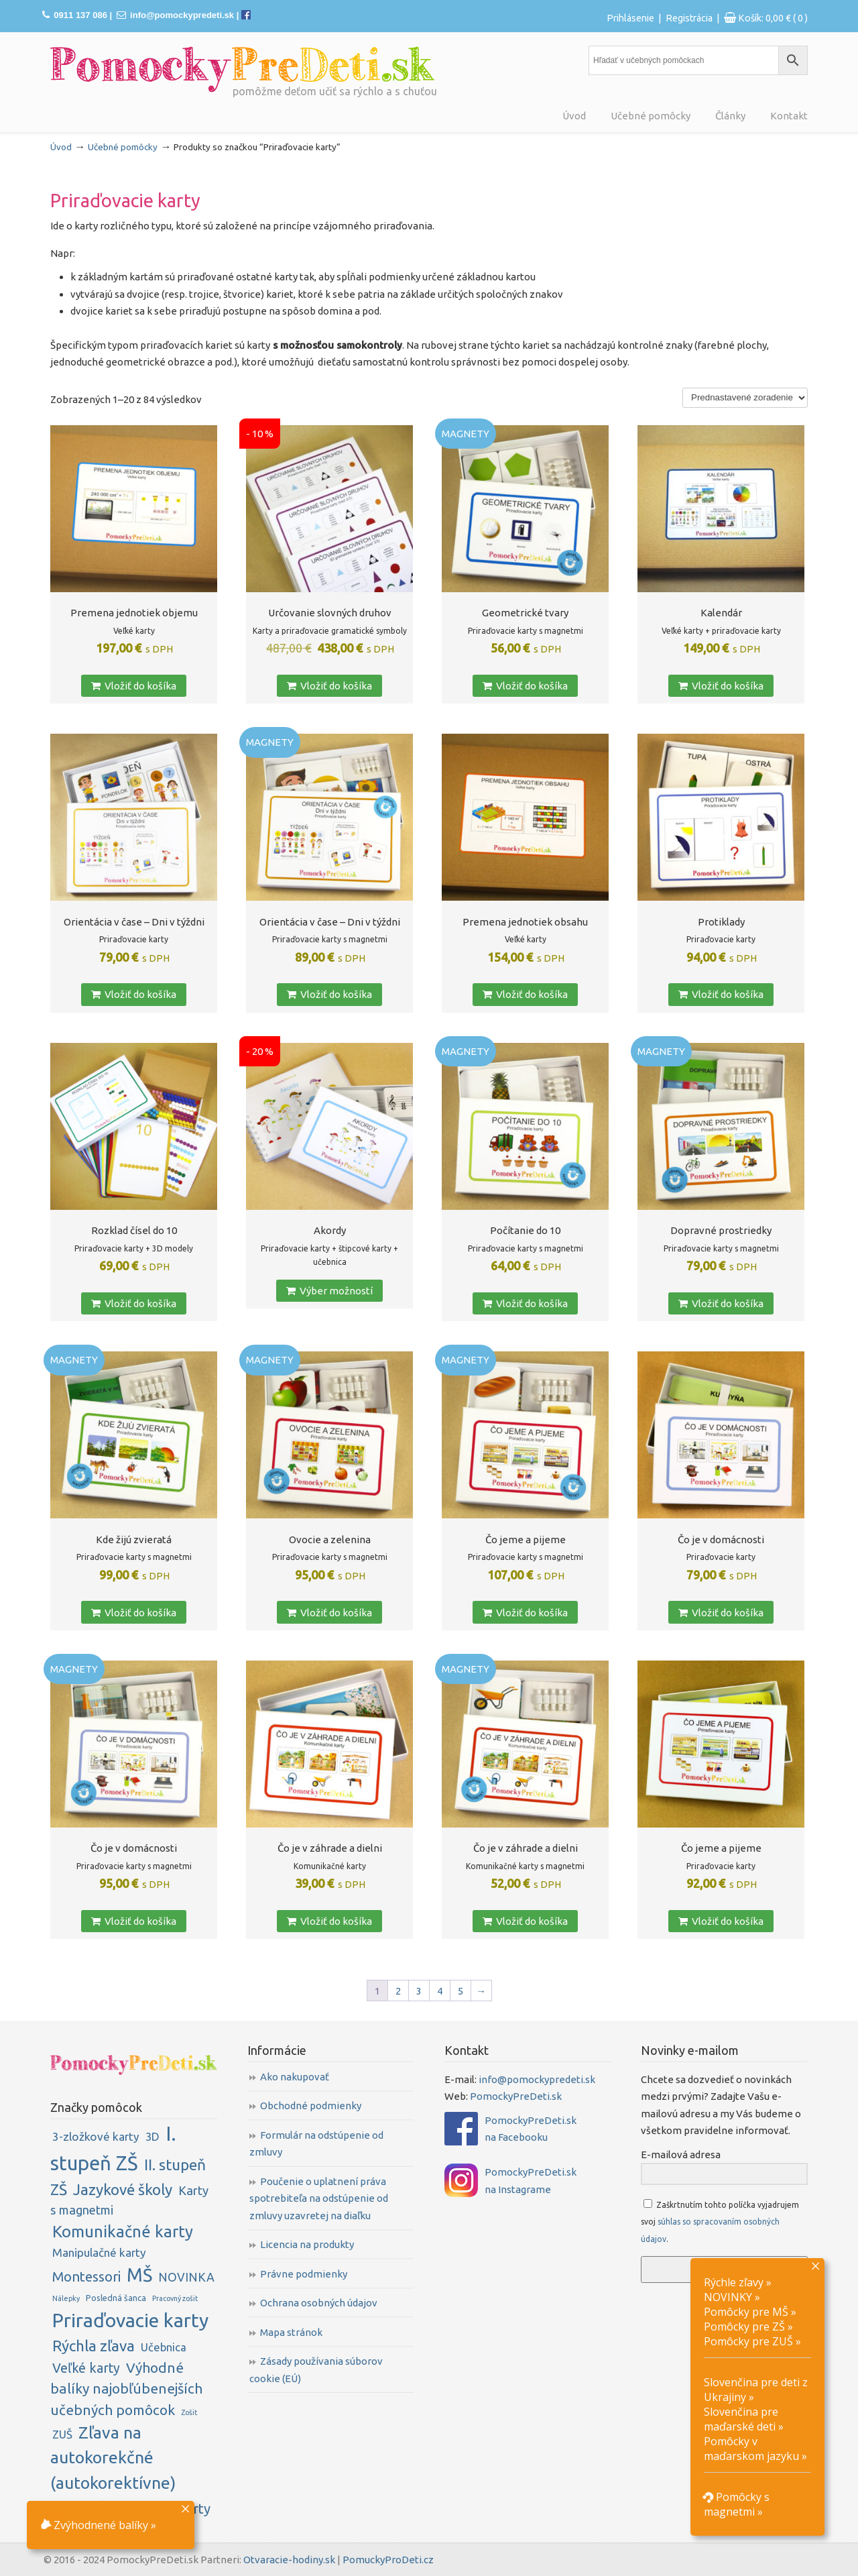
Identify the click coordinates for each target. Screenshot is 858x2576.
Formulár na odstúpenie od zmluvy (316, 2143)
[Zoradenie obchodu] (745, 398)
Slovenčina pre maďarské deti (741, 2419)
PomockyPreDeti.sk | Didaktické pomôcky (242, 69)
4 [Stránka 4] (439, 1991)
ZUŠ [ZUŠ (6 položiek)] (62, 2434)
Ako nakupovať (294, 2076)
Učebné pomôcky (123, 147)
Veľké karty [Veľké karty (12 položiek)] (86, 2368)
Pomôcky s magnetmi (737, 2504)
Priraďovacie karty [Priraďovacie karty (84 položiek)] (130, 2320)
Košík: (773, 18)
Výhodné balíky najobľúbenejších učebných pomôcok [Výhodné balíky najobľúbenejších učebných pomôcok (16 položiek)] (126, 2389)
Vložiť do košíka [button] (133, 685)
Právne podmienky (303, 2274)
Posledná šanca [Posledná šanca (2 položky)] (116, 2297)
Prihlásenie (630, 18)
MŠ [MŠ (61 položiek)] (139, 2275)
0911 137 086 (80, 15)
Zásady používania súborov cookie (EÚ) (316, 2369)
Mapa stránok (291, 2332)
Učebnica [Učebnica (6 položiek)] (163, 2347)
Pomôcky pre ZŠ (744, 2326)
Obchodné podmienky (310, 2105)
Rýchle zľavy (733, 2282)
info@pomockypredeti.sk (182, 15)
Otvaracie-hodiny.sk (289, 2559)
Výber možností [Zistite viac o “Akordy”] (329, 1290)
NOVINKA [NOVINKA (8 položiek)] (186, 2277)
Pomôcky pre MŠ (746, 2311)
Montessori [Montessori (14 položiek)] (86, 2276)
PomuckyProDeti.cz (388, 2559)
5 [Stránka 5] (460, 1991)
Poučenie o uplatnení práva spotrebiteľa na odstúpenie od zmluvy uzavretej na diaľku (318, 2198)
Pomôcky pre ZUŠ (748, 2341)
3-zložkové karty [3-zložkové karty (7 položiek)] (95, 2136)
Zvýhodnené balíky (94, 2525)
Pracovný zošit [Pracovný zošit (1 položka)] (175, 2298)
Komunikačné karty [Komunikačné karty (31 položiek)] (122, 2232)
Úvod (61, 147)
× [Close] (185, 2507)
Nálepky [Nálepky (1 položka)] (66, 2298)
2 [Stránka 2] (398, 1991)
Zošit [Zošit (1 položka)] (189, 2412)
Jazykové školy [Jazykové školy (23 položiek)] (122, 2189)
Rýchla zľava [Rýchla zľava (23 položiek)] (93, 2345)
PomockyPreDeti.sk (516, 2096)
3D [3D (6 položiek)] (152, 2136)
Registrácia (689, 18)
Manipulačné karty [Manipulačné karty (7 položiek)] (99, 2252)
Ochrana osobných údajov (318, 2302)
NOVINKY (728, 2297)
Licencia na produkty (307, 2244)
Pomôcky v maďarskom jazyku (751, 2448)
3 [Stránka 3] (419, 1991)
